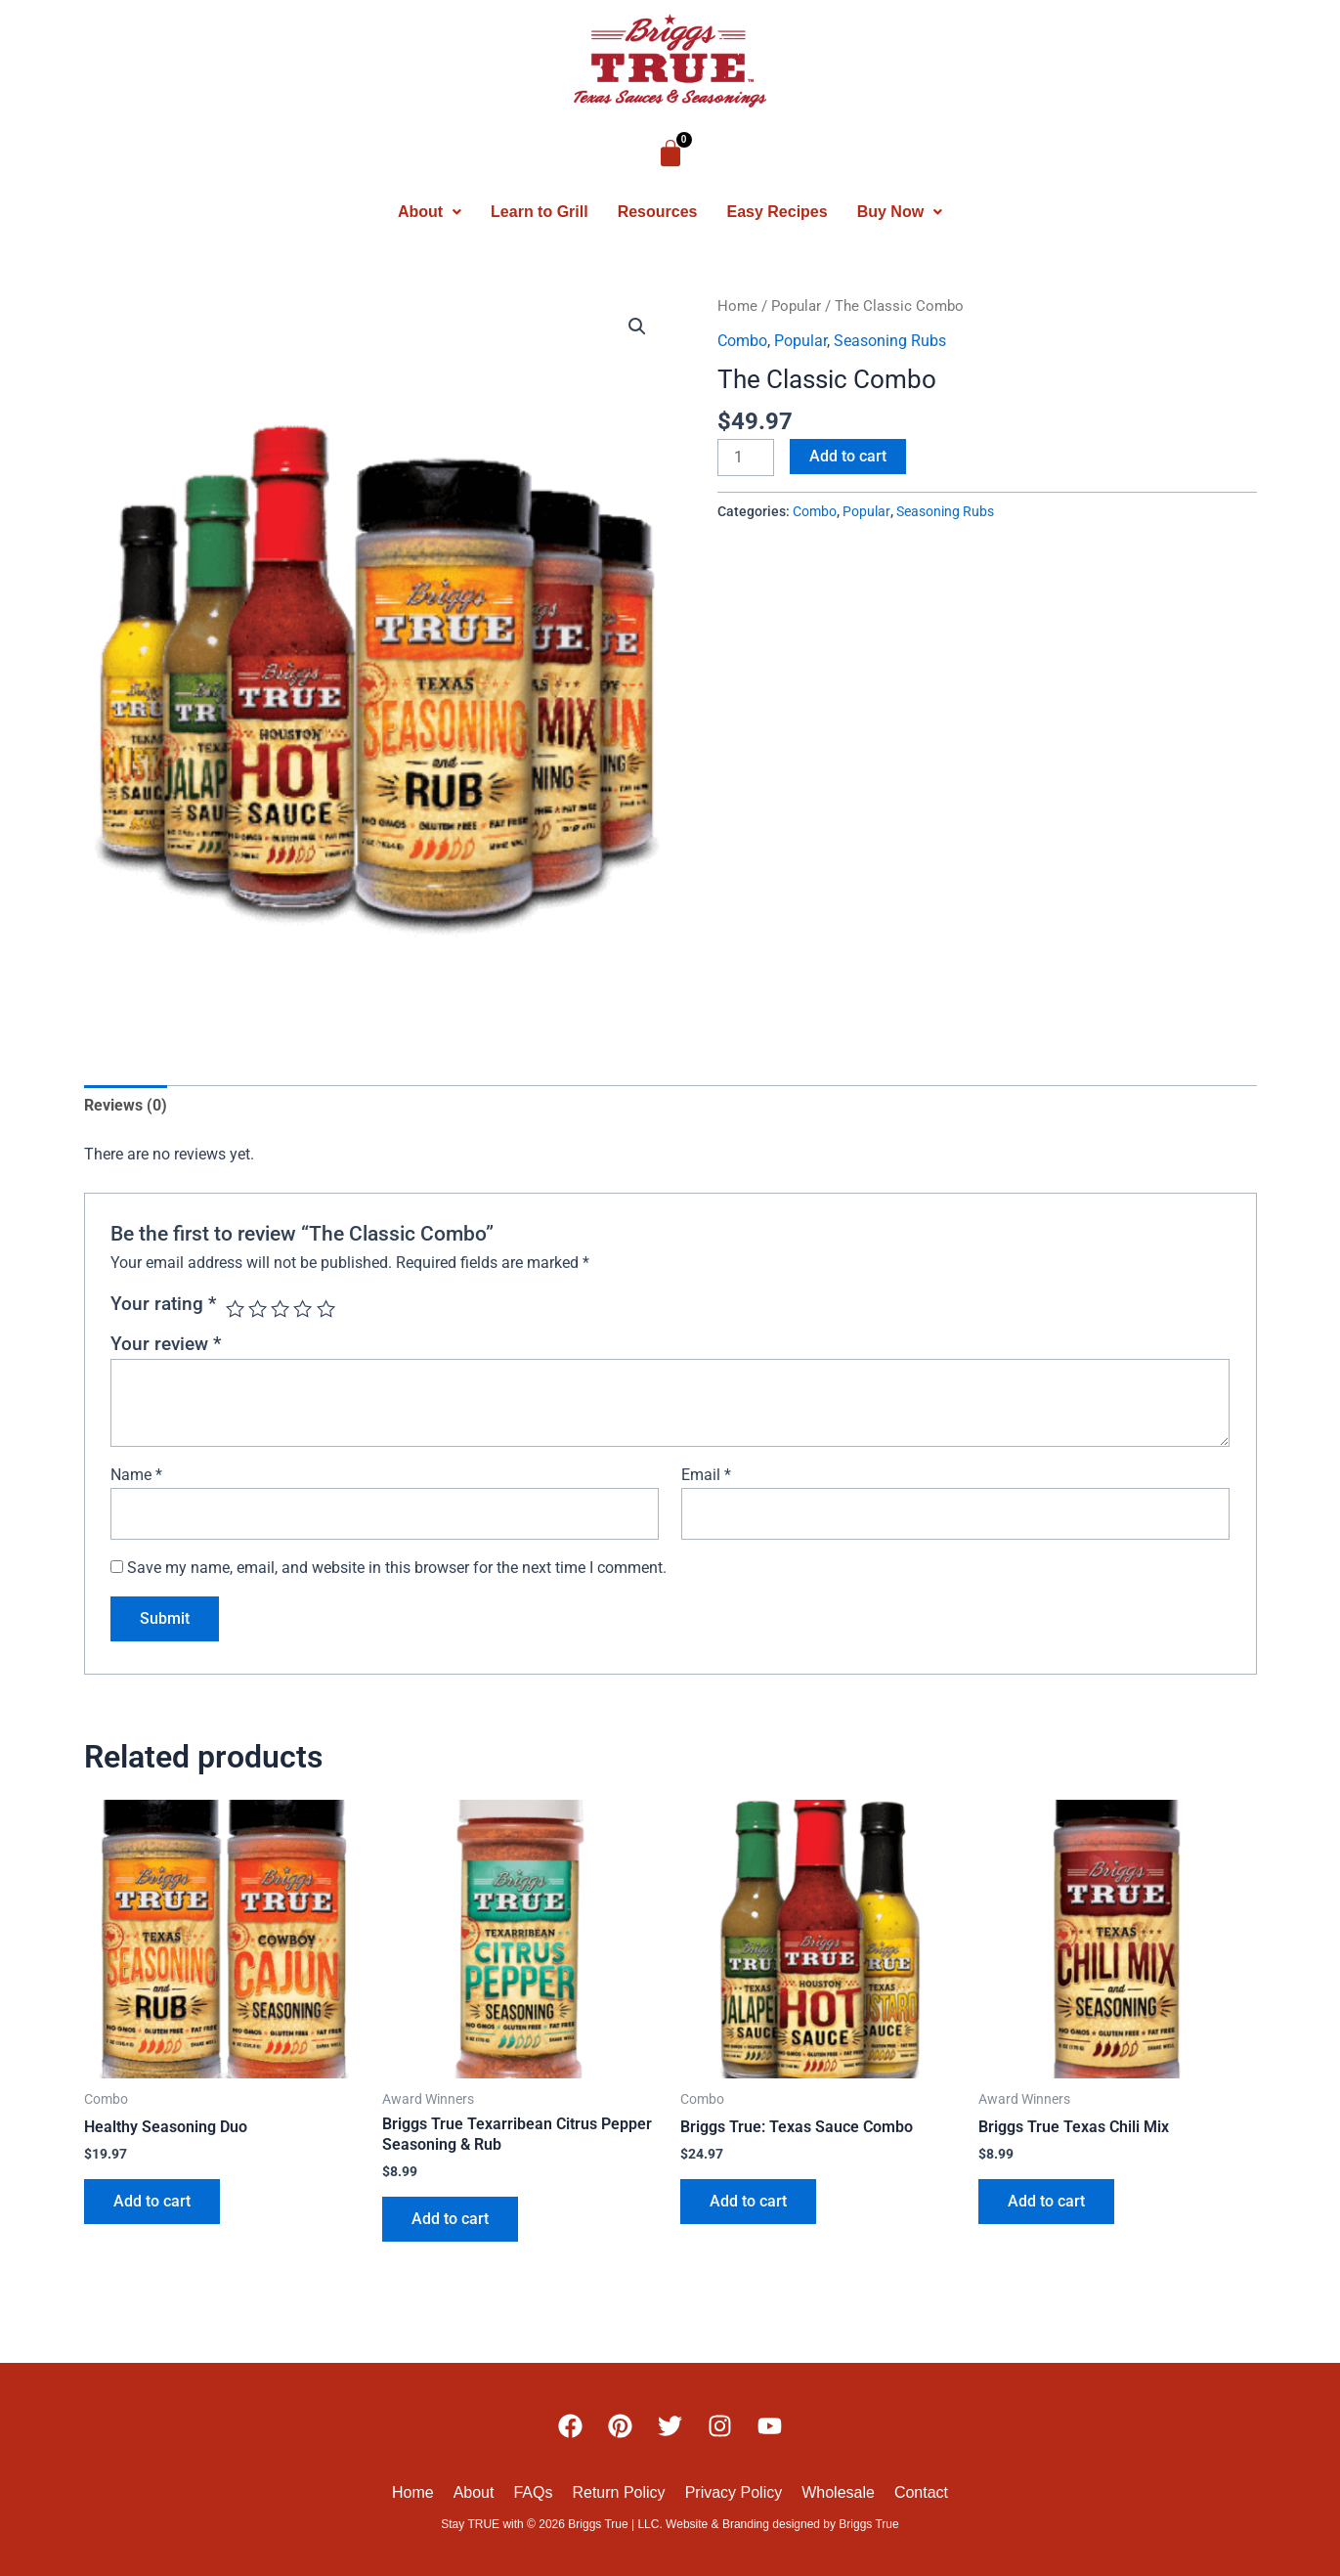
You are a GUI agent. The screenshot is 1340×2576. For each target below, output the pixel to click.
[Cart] (670, 153)
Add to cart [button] (152, 2201)
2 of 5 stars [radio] (257, 1308)
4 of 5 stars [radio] (302, 1308)
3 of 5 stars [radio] (280, 1308)
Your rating (163, 1303)
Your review (165, 1343)
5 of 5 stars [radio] (326, 1308)
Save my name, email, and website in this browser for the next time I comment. (397, 1567)
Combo (742, 340)
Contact (921, 2492)
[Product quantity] (745, 457)
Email (706, 1474)
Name (136, 1474)
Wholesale (838, 2492)
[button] (429, 212)
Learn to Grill (539, 211)
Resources (658, 211)
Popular (796, 306)
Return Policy (618, 2492)
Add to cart (847, 456)
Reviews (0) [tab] (125, 1105)
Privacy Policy (734, 2492)
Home (737, 306)
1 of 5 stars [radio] (235, 1308)
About (429, 211)
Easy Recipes (776, 211)
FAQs (532, 2492)
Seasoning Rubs (890, 340)
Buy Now (899, 211)
